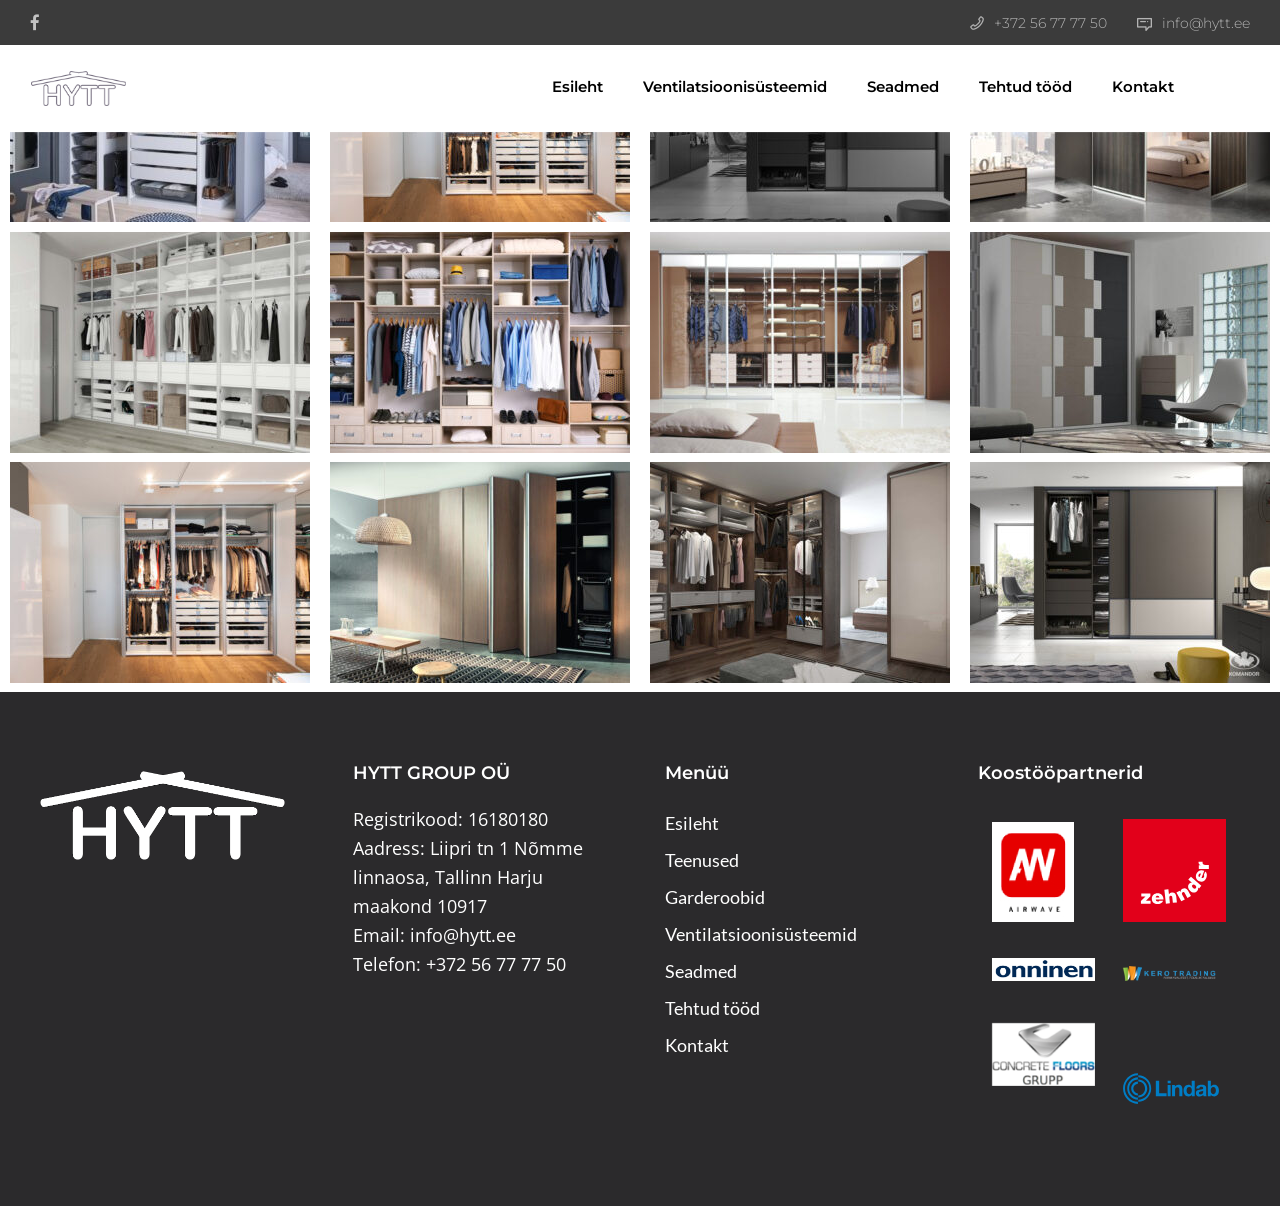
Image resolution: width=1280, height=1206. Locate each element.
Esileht (552, 86)
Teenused (702, 860)
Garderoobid (715, 897)
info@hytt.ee (1206, 23)
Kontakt (1118, 86)
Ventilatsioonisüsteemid (710, 86)
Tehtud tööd (1000, 86)
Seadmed (878, 86)
